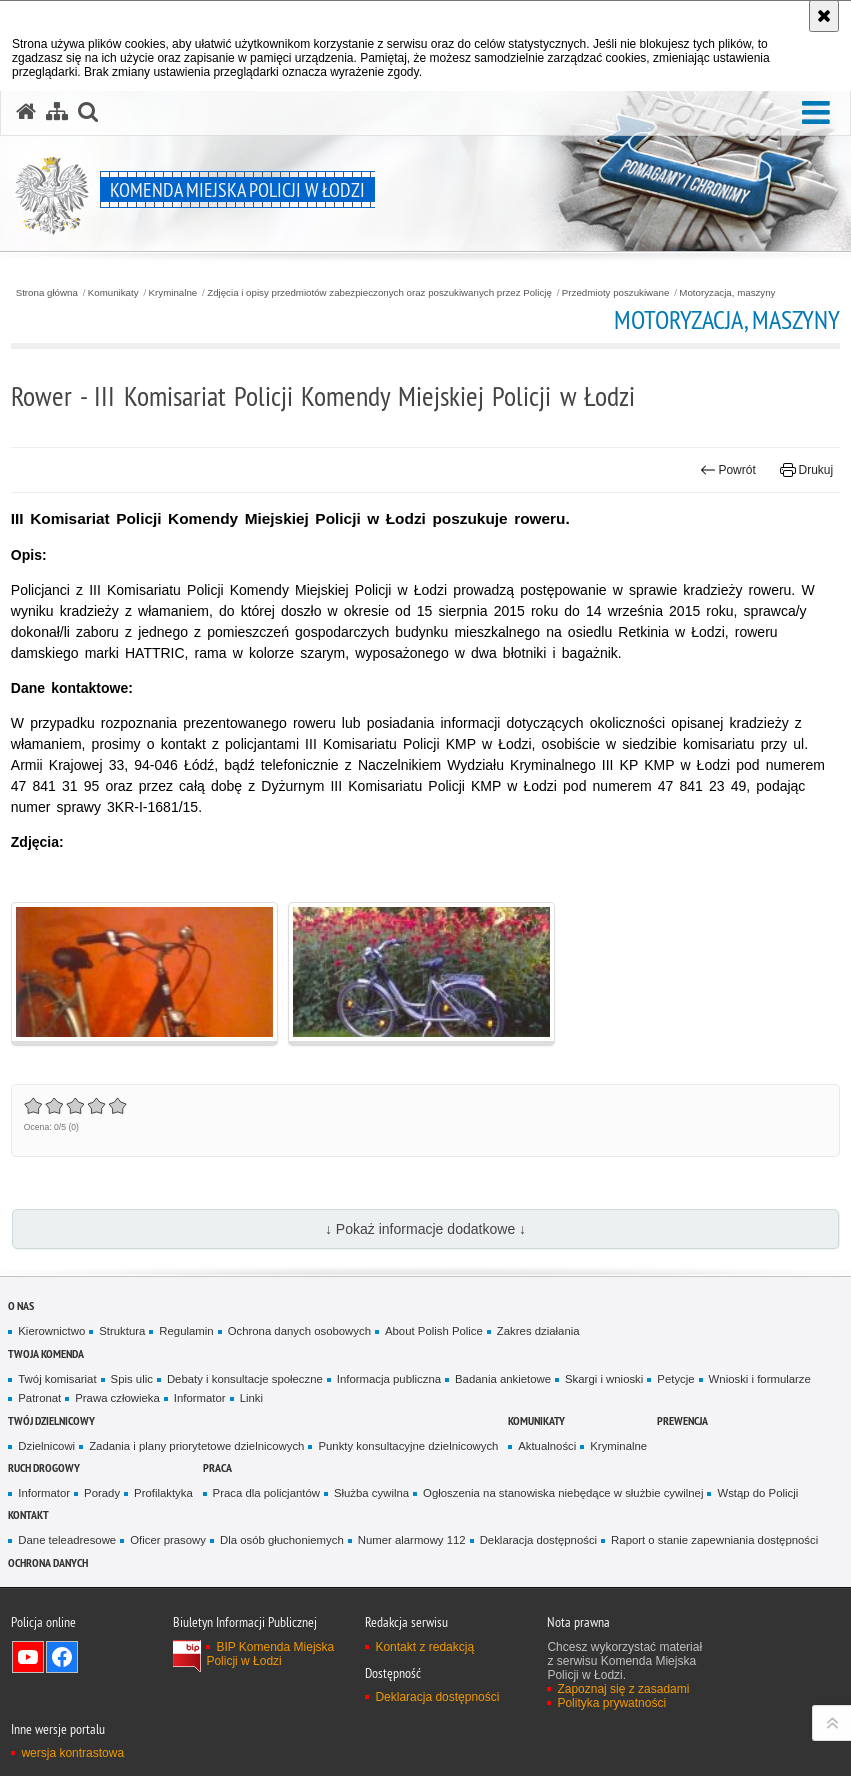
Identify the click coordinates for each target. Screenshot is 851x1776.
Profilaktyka (163, 1493)
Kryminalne (173, 293)
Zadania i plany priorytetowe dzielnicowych (196, 1446)
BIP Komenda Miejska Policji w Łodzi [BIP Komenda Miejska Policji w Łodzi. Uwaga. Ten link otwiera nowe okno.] (270, 1654)
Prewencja (682, 1420)
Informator (200, 1398)
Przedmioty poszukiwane (616, 293)
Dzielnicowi (46, 1446)
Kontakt (28, 1514)
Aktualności (547, 1446)
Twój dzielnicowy (51, 1420)
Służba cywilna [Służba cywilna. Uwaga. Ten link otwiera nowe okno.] (371, 1493)
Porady (102, 1493)
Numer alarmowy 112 (412, 1540)
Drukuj (806, 470)
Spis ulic (132, 1379)
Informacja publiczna (389, 1379)
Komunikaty (113, 293)
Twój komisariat (57, 1379)
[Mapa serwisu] (57, 112)
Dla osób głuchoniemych (282, 1540)
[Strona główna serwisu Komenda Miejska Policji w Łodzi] (26, 112)
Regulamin (186, 1331)
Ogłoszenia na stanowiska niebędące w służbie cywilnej (563, 1493)
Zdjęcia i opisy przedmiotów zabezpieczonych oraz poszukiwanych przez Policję (379, 293)
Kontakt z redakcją (424, 1647)
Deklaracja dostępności (538, 1540)
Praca (217, 1467)
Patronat (39, 1398)
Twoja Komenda (46, 1353)
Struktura (122, 1331)
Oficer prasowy (168, 1540)
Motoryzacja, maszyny (727, 293)
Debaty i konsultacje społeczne (245, 1379)
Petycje (675, 1379)
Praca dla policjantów (266, 1493)
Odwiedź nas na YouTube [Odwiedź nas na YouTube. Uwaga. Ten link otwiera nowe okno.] (28, 1657)
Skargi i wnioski (604, 1379)
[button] (816, 113)
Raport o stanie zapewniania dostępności (714, 1540)
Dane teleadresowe (67, 1540)
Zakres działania (538, 1331)
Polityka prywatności (611, 1703)
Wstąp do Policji (757, 1493)
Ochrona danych (48, 1562)
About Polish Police (434, 1331)
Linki (251, 1398)
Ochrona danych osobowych (299, 1331)
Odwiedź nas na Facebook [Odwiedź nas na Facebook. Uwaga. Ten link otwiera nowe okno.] (62, 1657)
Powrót (728, 470)
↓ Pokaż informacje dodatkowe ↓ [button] (425, 1229)
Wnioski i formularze (760, 1379)
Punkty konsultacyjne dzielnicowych (408, 1446)
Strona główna (47, 293)
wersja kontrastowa (72, 1753)
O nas (21, 1305)
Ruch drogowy (44, 1467)
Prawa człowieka (117, 1398)
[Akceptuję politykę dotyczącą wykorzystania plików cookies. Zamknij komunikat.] (824, 16)
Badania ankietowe (503, 1379)
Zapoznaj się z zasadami (623, 1689)
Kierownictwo (51, 1331)
